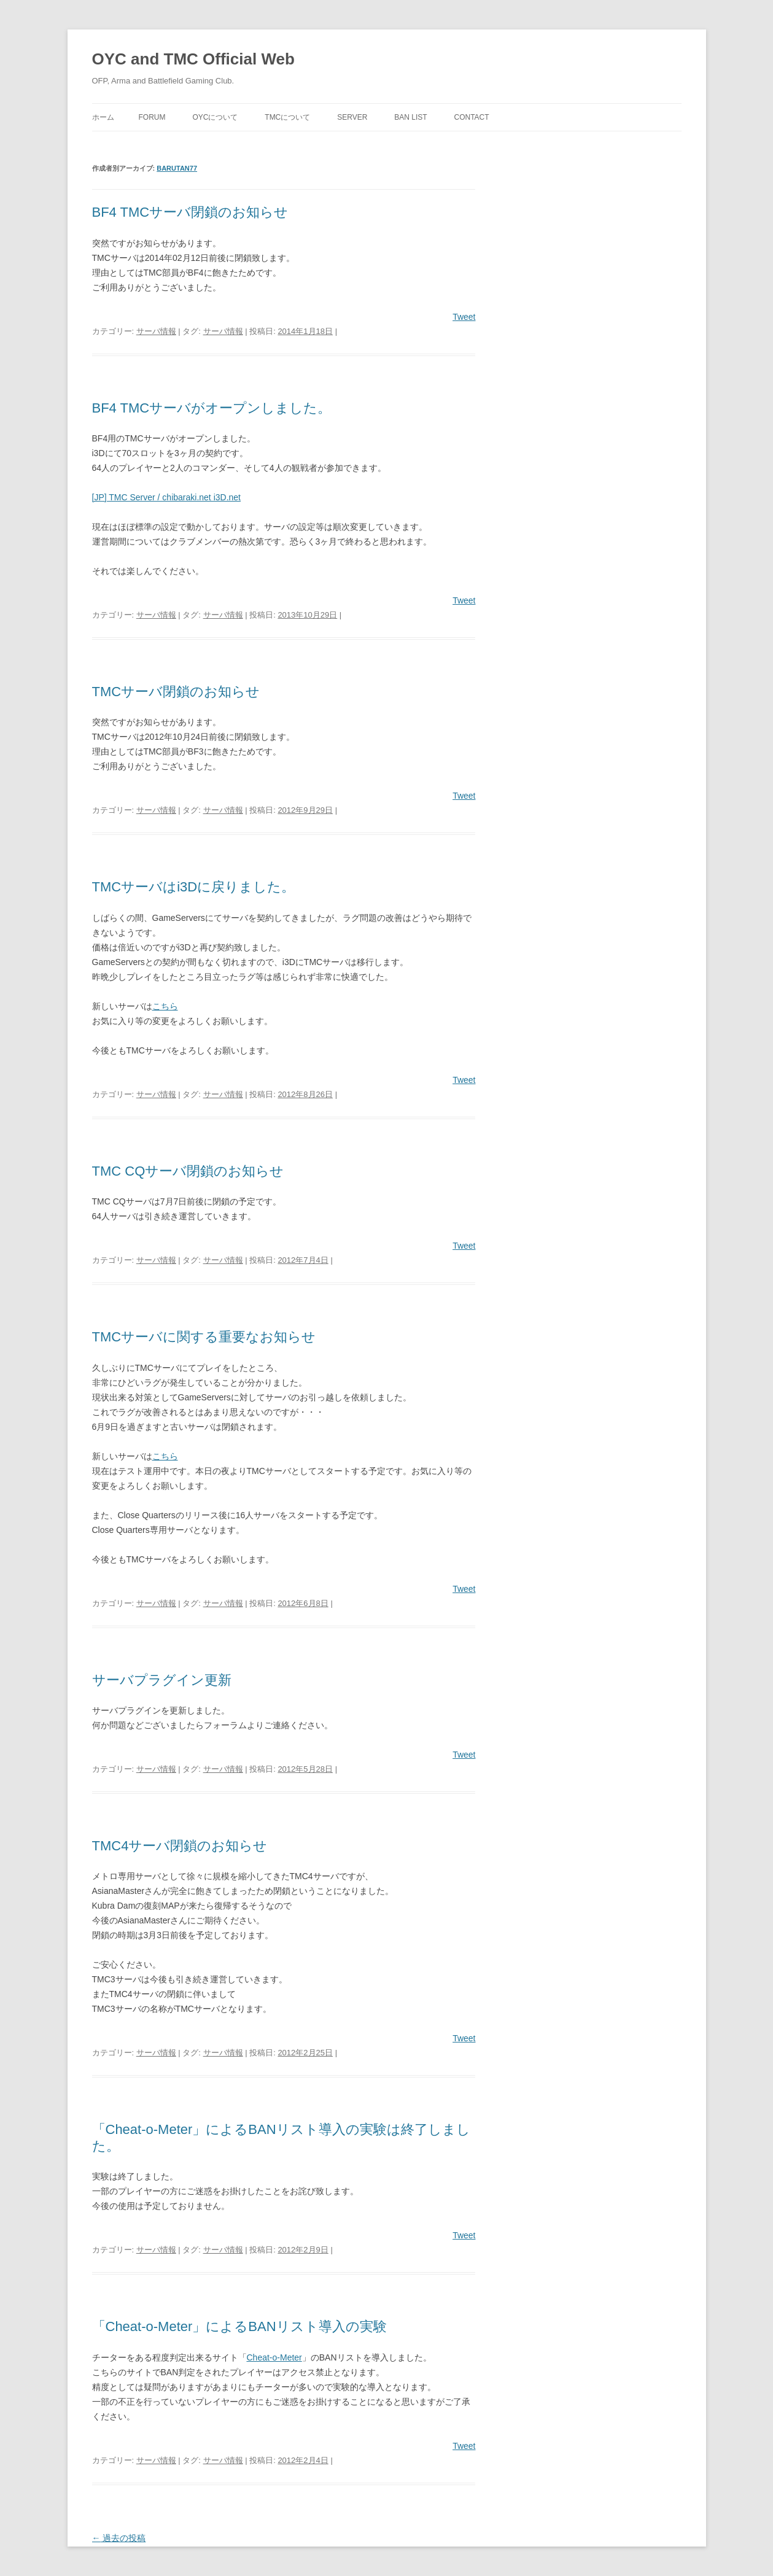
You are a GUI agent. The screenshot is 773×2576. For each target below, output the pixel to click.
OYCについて (215, 117)
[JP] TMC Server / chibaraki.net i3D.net (166, 497)
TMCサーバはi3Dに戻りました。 (193, 886)
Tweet (464, 317)
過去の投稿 (119, 2538)
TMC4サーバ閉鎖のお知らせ (180, 1845)
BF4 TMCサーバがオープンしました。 (212, 408)
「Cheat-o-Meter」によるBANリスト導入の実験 (239, 2326)
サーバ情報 (156, 331)
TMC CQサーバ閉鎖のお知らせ (188, 1171)
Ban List (410, 117)
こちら (165, 1006)
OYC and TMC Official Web (193, 59)
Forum (152, 117)
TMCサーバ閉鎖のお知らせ (176, 691)
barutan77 (177, 168)
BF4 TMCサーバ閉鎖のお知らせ (190, 212)
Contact (471, 117)
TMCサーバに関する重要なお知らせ (204, 1336)
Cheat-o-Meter (274, 2357)
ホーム (103, 117)
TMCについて (287, 117)
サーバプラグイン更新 (161, 1680)
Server (352, 117)
